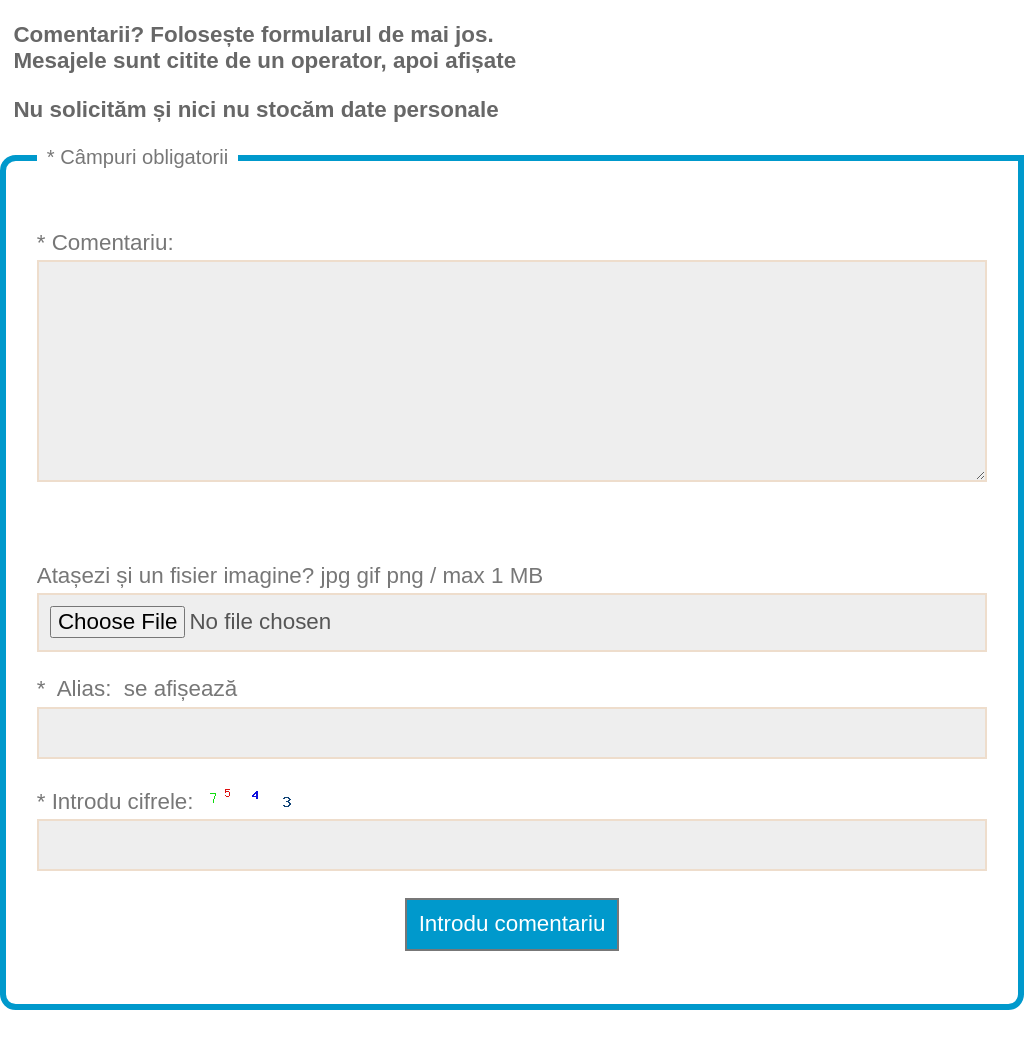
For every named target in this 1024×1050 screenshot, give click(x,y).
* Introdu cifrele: (512, 868)
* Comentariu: (512, 376)
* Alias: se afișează (512, 757)
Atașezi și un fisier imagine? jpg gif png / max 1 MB (512, 647)
